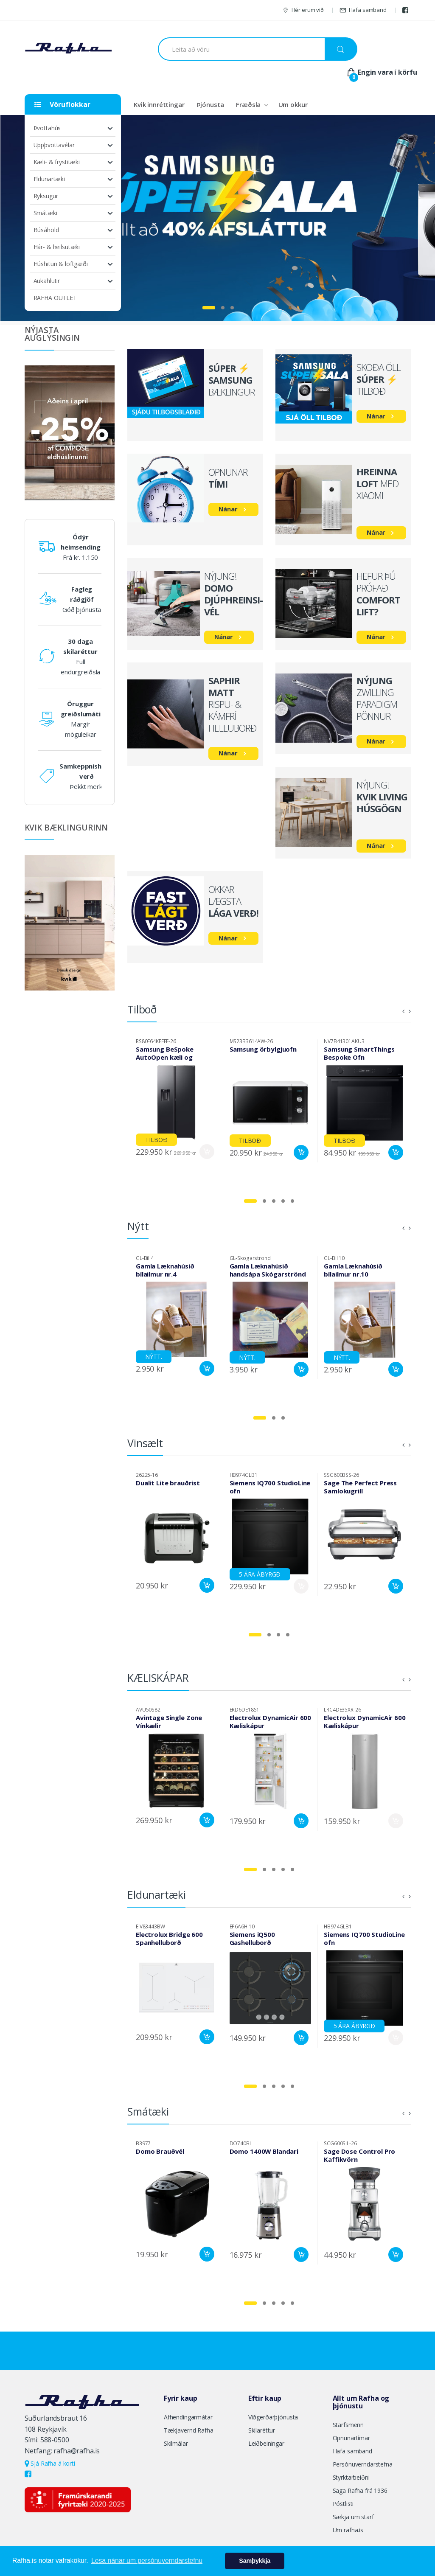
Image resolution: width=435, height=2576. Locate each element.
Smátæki (45, 213)
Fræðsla (248, 104)
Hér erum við (303, 10)
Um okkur (293, 104)
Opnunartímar (351, 2438)
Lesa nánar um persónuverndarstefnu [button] (146, 2560)
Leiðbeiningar (266, 2443)
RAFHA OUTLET (55, 298)
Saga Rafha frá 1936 (360, 2490)
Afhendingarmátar (188, 2417)
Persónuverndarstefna (363, 2464)
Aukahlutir (47, 281)
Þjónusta (210, 104)
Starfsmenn (348, 2425)
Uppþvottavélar (54, 145)
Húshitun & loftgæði (61, 264)
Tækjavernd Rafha (188, 2430)
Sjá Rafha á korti (50, 2463)
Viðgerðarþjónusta (273, 2417)
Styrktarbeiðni (351, 2477)
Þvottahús (47, 128)
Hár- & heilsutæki (57, 247)
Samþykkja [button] (254, 2560)
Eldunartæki (49, 179)
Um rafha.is (348, 2530)
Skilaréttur (261, 2430)
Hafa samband (363, 10)
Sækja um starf (353, 2517)
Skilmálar (176, 2443)
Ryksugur (46, 196)
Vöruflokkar (62, 104)
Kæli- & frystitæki (57, 162)
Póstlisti (343, 2504)
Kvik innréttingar (159, 104)
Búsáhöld (46, 230)
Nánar (376, 416)
